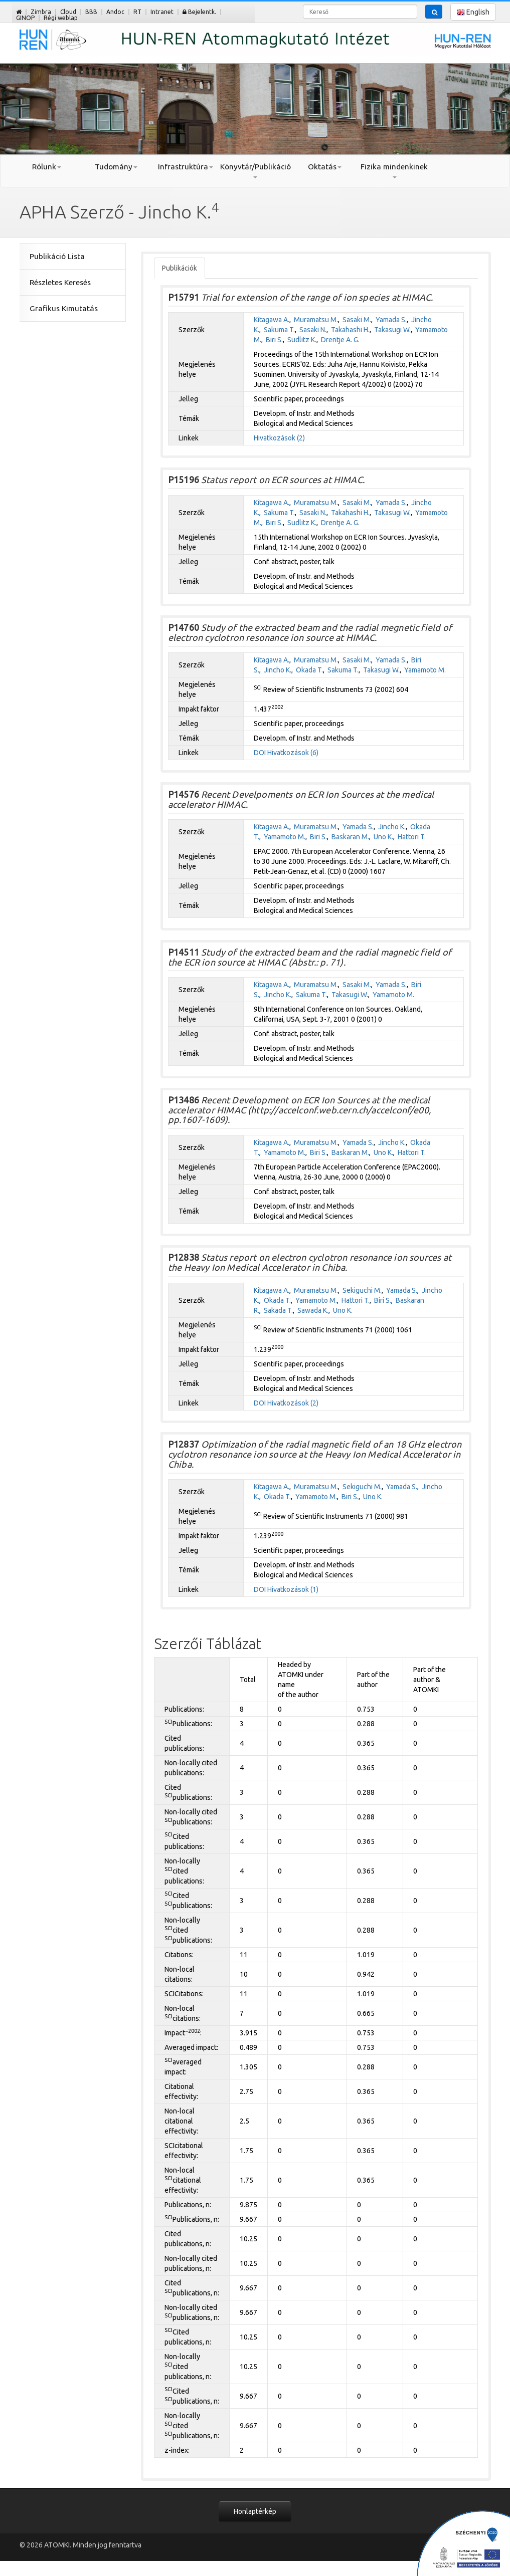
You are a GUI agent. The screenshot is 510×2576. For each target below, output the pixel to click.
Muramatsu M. (316, 320)
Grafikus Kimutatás (64, 308)
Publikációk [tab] (179, 268)
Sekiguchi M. (362, 1290)
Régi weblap (61, 18)
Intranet (162, 12)
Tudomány (116, 166)
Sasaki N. (312, 330)
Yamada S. (391, 320)
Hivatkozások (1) (292, 1589)
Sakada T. (278, 1310)
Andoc (115, 12)
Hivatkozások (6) (292, 753)
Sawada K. (312, 1310)
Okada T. (309, 670)
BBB (91, 12)
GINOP (25, 18)
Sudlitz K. (301, 340)
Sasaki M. (357, 320)
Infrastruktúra (185, 166)
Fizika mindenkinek (394, 170)
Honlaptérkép (255, 2511)
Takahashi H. (350, 330)
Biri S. (274, 340)
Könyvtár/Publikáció (255, 170)
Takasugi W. (392, 330)
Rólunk (46, 166)
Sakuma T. (279, 330)
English (473, 12)
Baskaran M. (350, 837)
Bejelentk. (199, 12)
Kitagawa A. (271, 320)
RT (137, 12)
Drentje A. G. (340, 340)
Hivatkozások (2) (279, 438)
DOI (260, 753)
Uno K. (383, 837)
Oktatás (325, 166)
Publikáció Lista (57, 256)
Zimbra (41, 12)
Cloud (68, 12)
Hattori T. (412, 837)
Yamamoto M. (425, 670)
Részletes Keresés (60, 282)
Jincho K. (277, 670)
